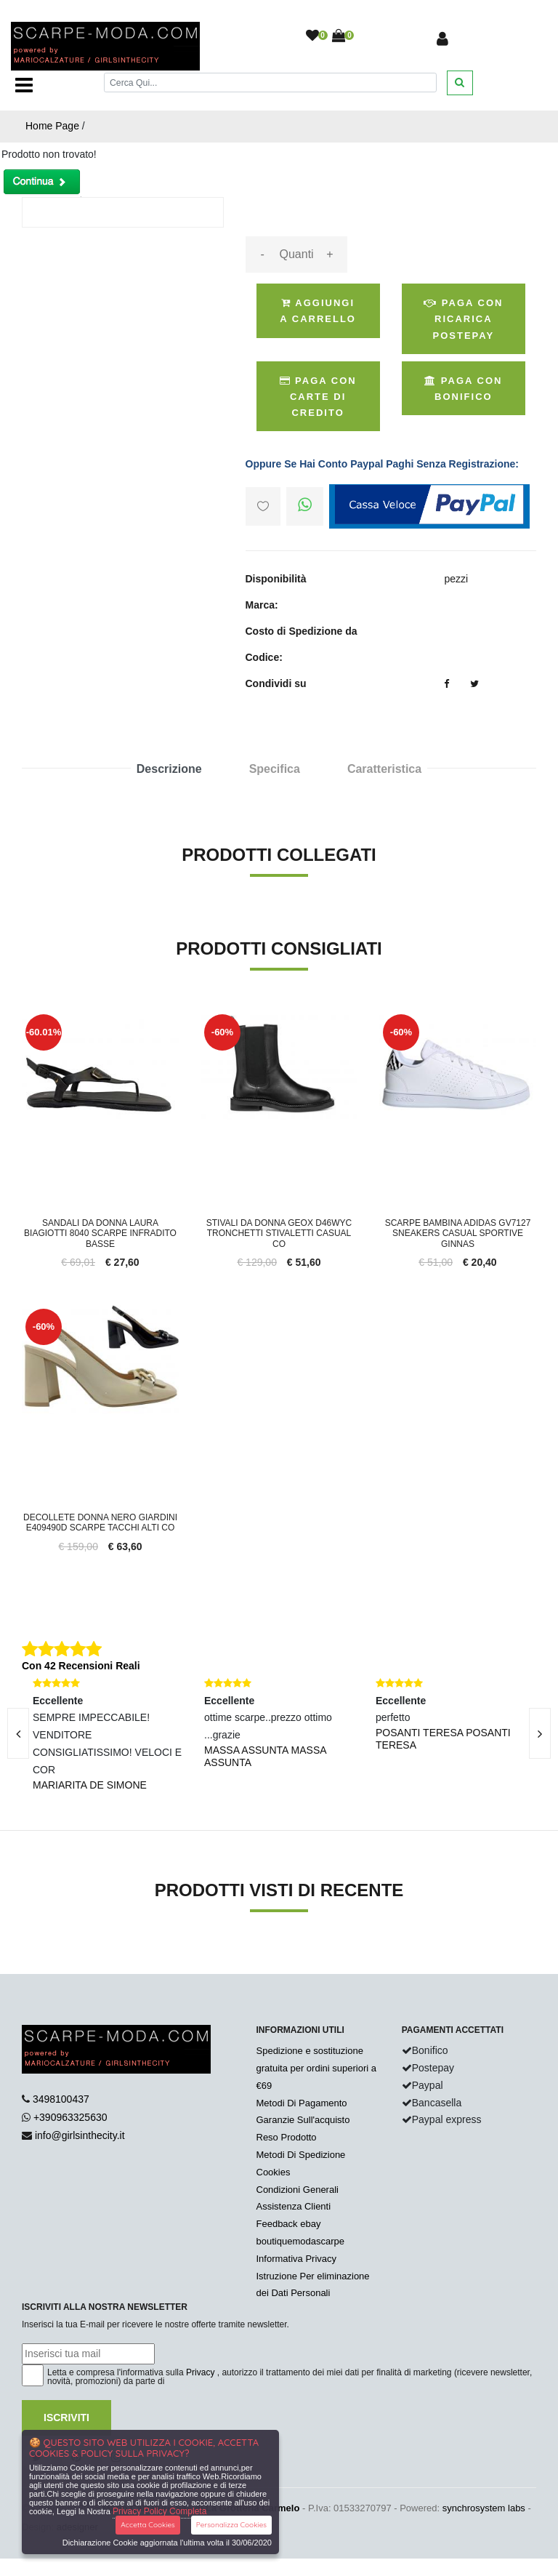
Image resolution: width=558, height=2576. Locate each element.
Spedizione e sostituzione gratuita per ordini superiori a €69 (316, 2068)
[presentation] (540, 1733)
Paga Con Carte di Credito (318, 396)
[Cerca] (270, 82)
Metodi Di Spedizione (301, 2154)
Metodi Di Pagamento (301, 2103)
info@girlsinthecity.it (80, 2135)
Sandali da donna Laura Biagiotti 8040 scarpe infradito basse (100, 1233)
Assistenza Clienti (293, 2206)
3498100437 (61, 2099)
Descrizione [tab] (169, 769)
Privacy (200, 2372)
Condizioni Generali (297, 2189)
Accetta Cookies (148, 2524)
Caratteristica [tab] (384, 769)
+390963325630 (70, 2117)
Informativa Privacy (296, 2258)
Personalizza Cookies (231, 2524)
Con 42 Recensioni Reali (81, 1666)
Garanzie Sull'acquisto (303, 2119)
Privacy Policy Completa (159, 2511)
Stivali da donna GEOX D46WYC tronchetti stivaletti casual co (279, 1233)
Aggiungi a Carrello (318, 310)
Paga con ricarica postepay (463, 318)
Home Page (52, 126)
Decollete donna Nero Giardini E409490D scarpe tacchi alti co (100, 1522)
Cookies (273, 2172)
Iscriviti (66, 2417)
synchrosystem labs (483, 2508)
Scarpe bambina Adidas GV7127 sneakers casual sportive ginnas (458, 1233)
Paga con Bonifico (463, 388)
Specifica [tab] (274, 769)
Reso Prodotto (286, 2137)
